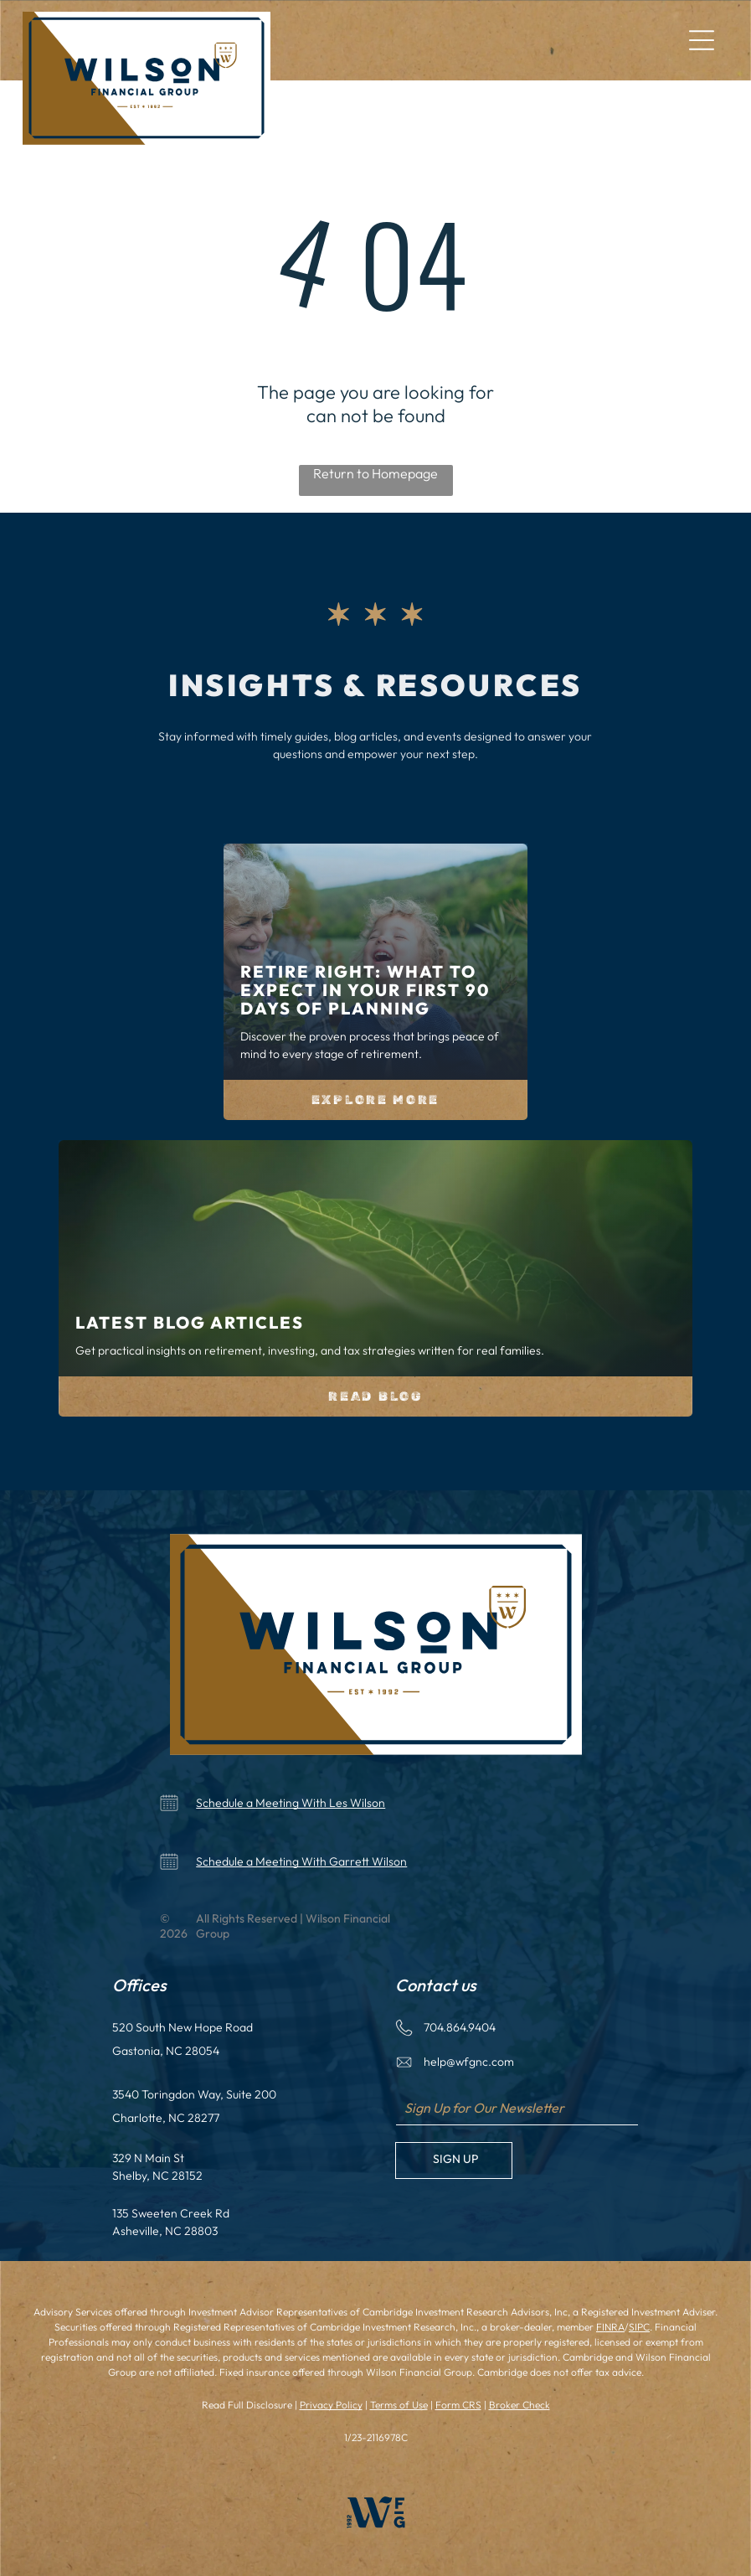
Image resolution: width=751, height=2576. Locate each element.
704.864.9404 (460, 2027)
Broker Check (519, 2404)
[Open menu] (701, 40)
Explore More (375, 1099)
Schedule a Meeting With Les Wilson (290, 1802)
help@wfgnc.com (469, 2061)
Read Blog (375, 1396)
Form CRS (458, 2404)
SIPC (639, 2326)
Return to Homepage (375, 473)
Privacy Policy (331, 2404)
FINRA (610, 2326)
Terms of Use (399, 2404)
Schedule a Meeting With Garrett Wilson (301, 1861)
